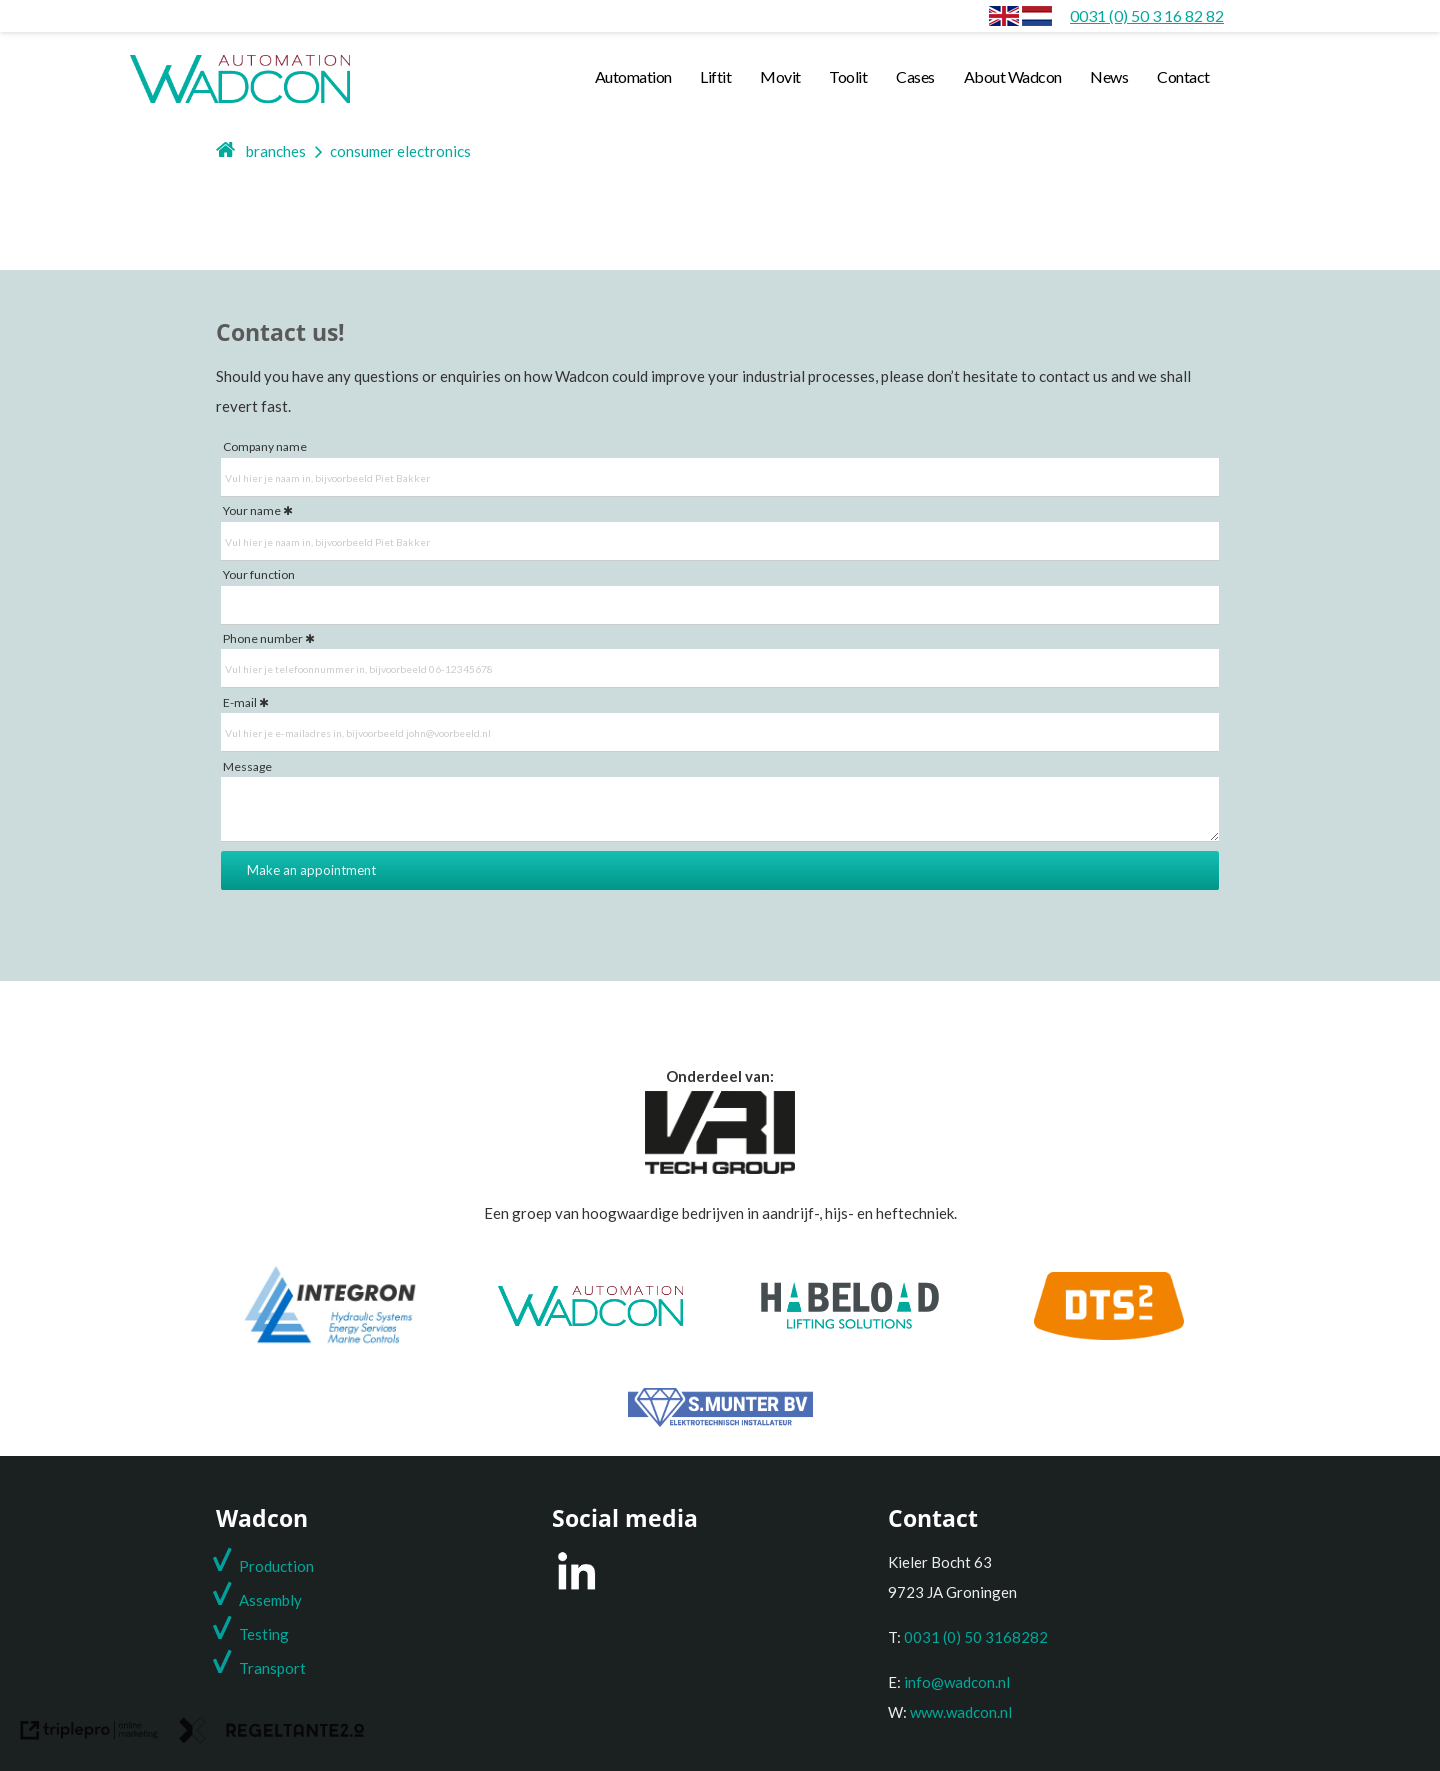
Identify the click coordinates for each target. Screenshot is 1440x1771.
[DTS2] (1109, 1334)
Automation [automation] (633, 76)
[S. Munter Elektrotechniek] (720, 1421)
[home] (226, 151)
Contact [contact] (1183, 76)
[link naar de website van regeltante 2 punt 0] (272, 1734)
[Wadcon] (590, 1320)
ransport (277, 1668)
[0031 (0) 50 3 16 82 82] (1147, 15)
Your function (259, 574)
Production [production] (276, 1566)
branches (276, 151)
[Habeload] (850, 1323)
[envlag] (1004, 15)
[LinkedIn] (576, 1589)
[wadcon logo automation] (240, 102)
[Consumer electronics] (1037, 15)
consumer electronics (400, 151)
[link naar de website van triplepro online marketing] (89, 1734)
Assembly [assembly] (270, 1600)
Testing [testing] (264, 1634)
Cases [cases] (915, 76)
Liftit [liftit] (715, 76)
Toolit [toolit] (848, 76)
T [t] (243, 1668)
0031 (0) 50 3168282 (976, 1637)
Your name (252, 510)
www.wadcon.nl (961, 1712)
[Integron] (330, 1343)
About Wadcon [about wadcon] (1013, 76)
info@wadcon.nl (957, 1682)
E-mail (240, 702)
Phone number (263, 638)
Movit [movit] (780, 76)
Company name (265, 446)
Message (247, 766)
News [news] (1109, 76)
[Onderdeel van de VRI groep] (720, 1168)
